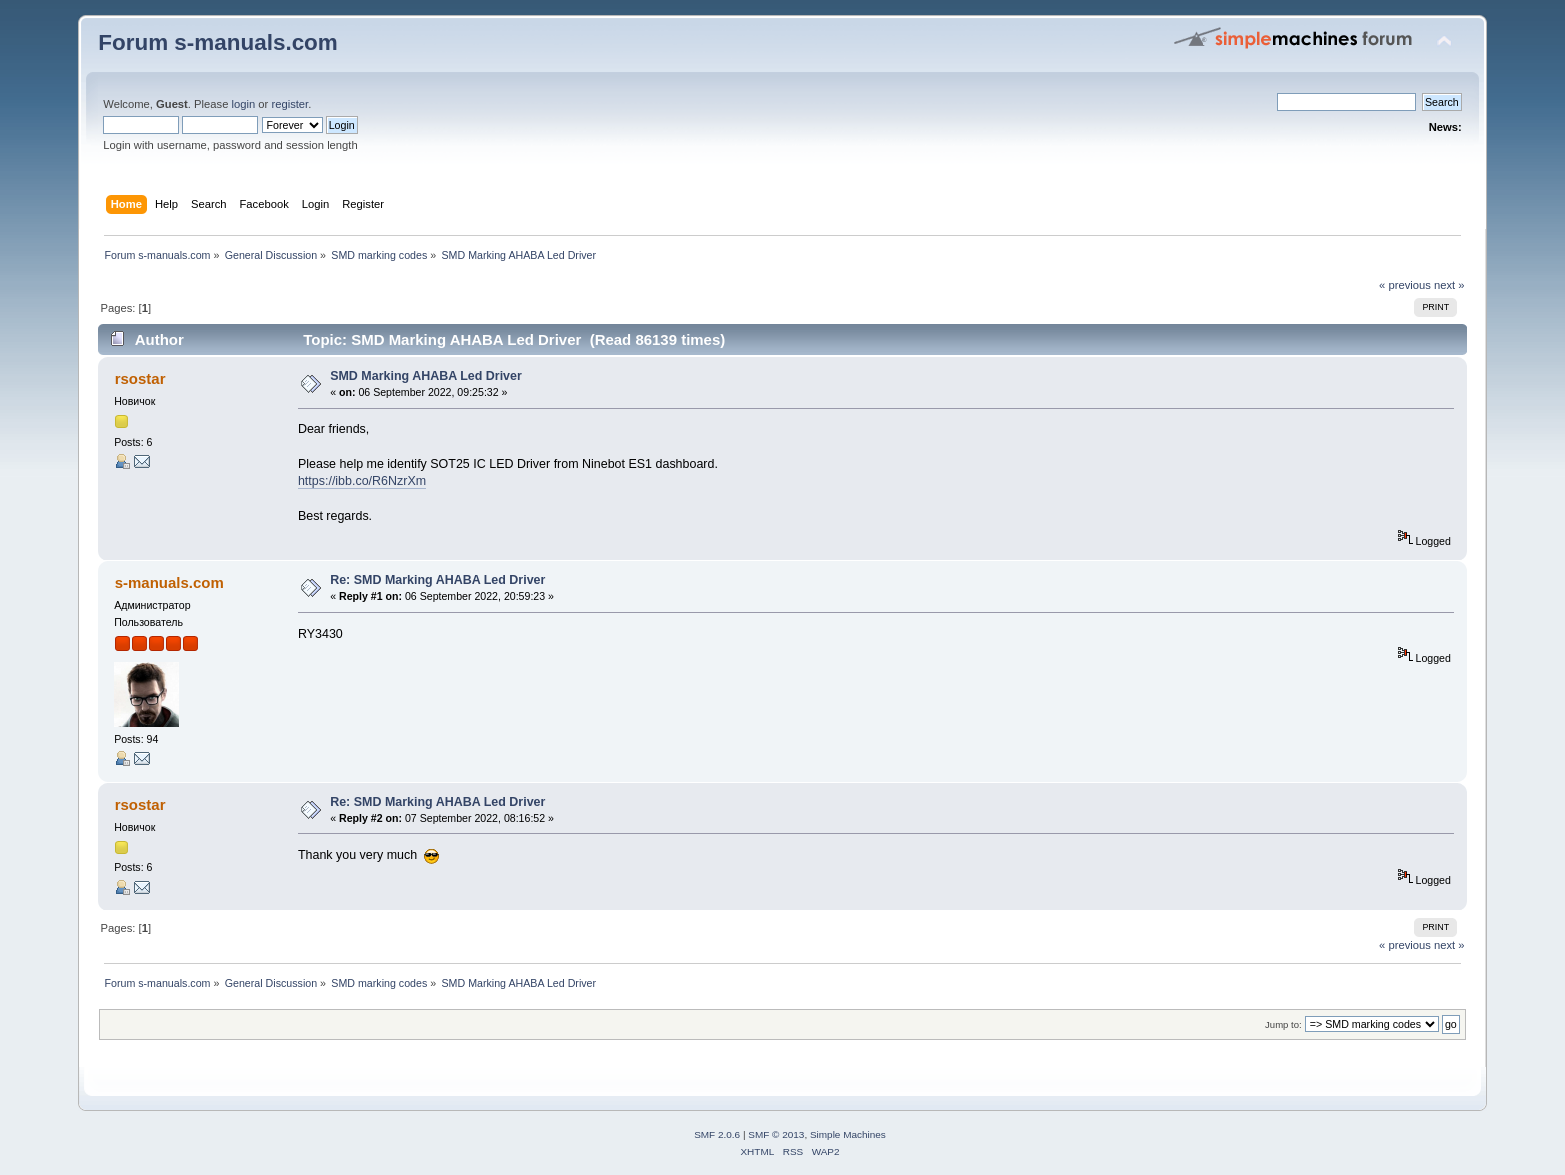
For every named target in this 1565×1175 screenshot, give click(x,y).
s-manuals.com (169, 582)
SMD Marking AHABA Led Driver (426, 376)
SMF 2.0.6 (717, 1134)
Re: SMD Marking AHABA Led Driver (437, 580)
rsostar (140, 378)
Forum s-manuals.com (218, 42)
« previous (1405, 285)
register (289, 104)
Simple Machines (848, 1134)
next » (1449, 285)
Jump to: (1283, 1024)
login (244, 104)
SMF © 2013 (776, 1134)
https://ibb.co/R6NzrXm (362, 481)
